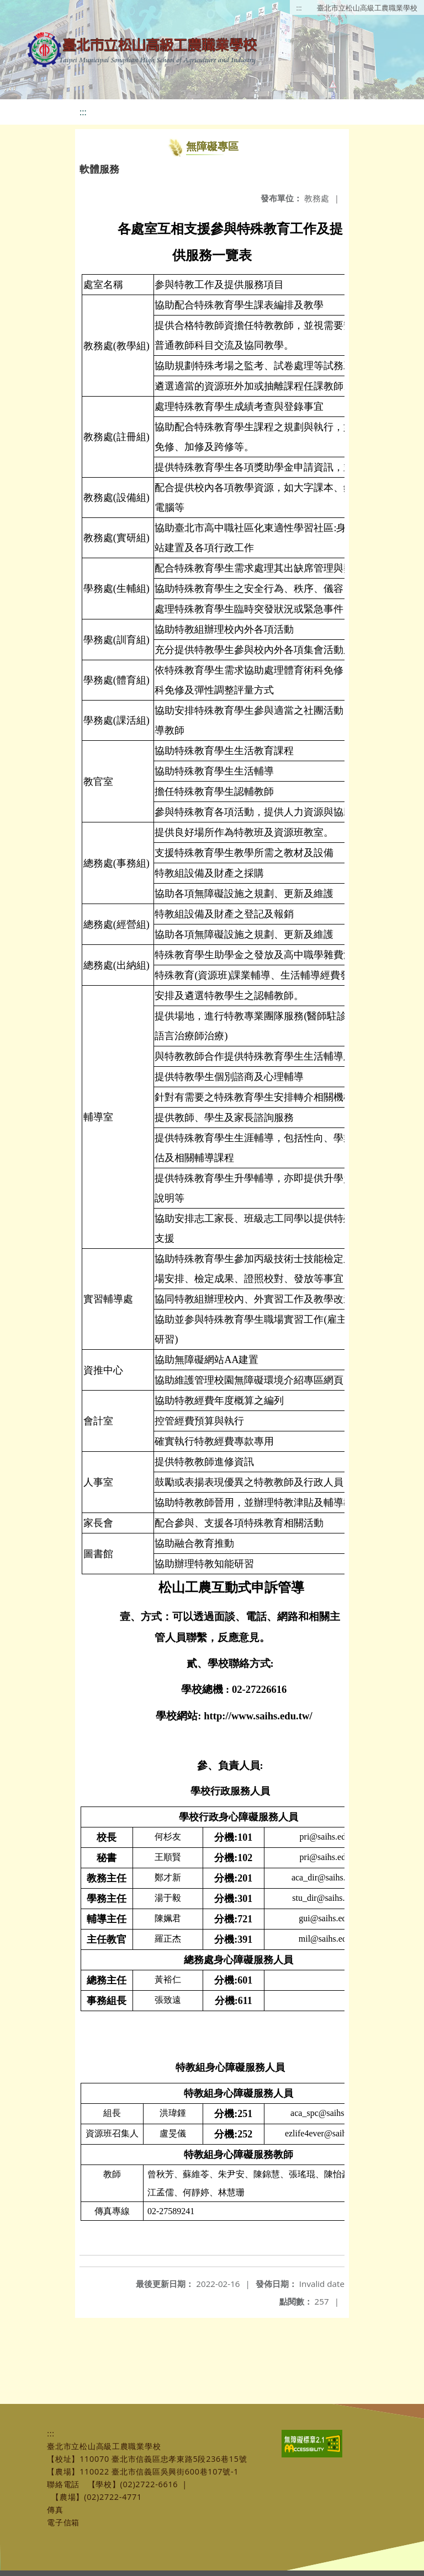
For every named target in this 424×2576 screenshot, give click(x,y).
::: (299, 8)
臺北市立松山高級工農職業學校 (367, 8)
